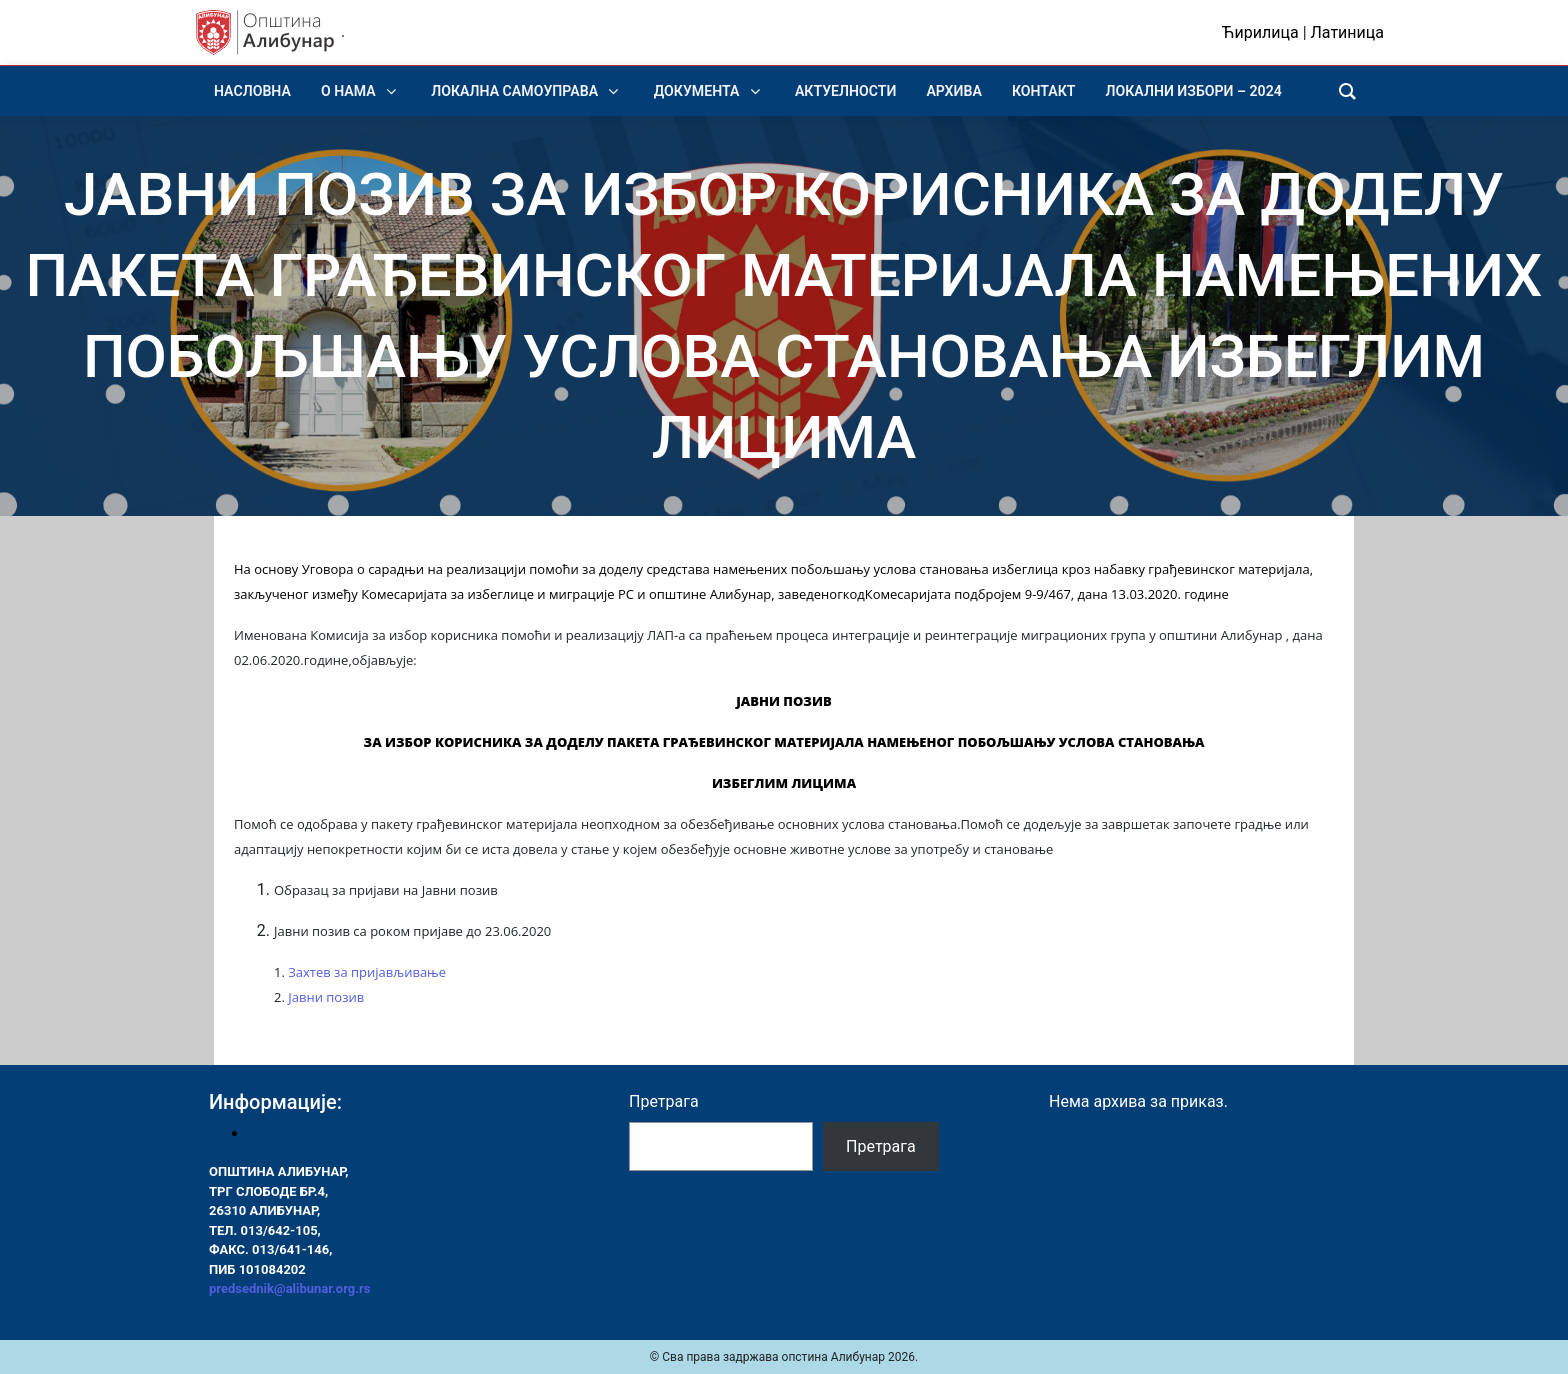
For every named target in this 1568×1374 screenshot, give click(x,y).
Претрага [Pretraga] (881, 1146)
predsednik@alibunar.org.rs (289, 1288)
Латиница (1347, 32)
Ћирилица (1260, 32)
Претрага (664, 1101)
